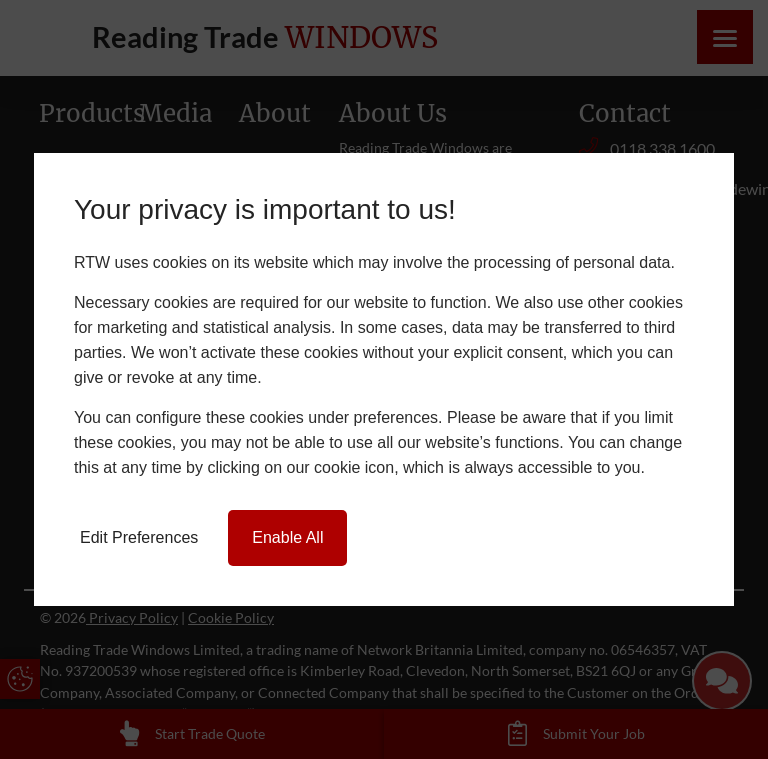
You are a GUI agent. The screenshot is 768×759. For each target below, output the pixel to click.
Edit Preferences (139, 537)
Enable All (287, 537)
